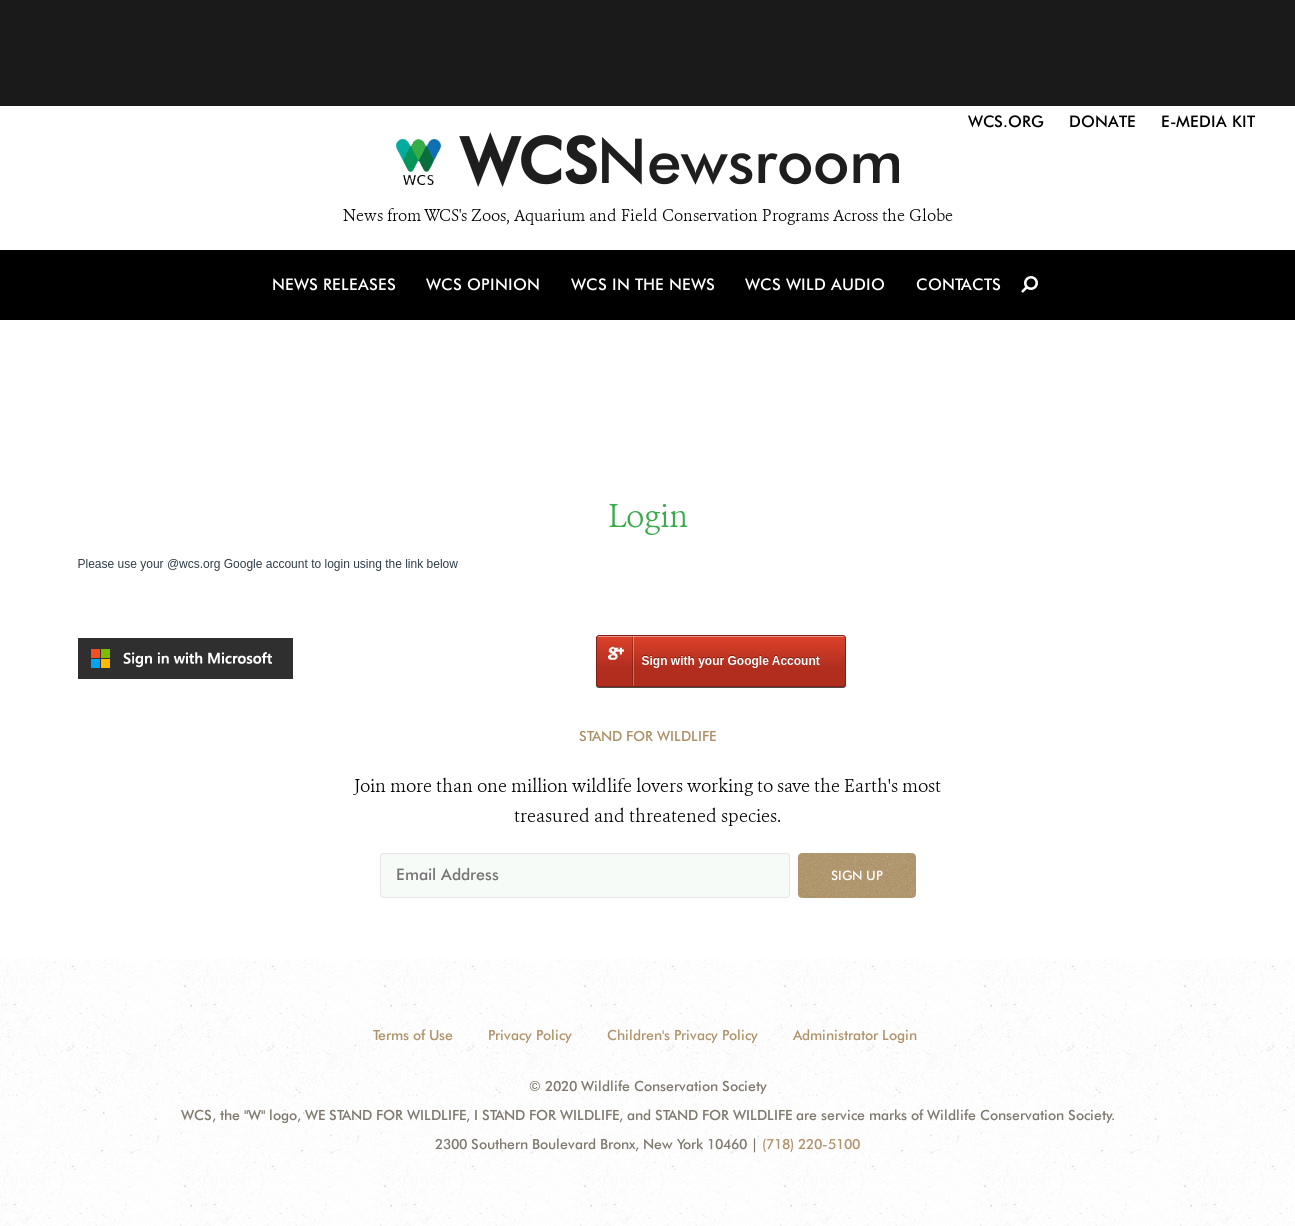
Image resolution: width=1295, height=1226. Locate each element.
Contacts (956, 288)
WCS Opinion (486, 288)
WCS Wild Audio (815, 288)
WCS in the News (644, 288)
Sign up (857, 875)
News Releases (338, 288)
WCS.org (1006, 121)
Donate (1102, 121)
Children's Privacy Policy (682, 1035)
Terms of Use (413, 1035)
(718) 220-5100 (811, 1144)
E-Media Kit (1208, 121)
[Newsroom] (647, 168)
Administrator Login (855, 1035)
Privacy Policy (530, 1035)
